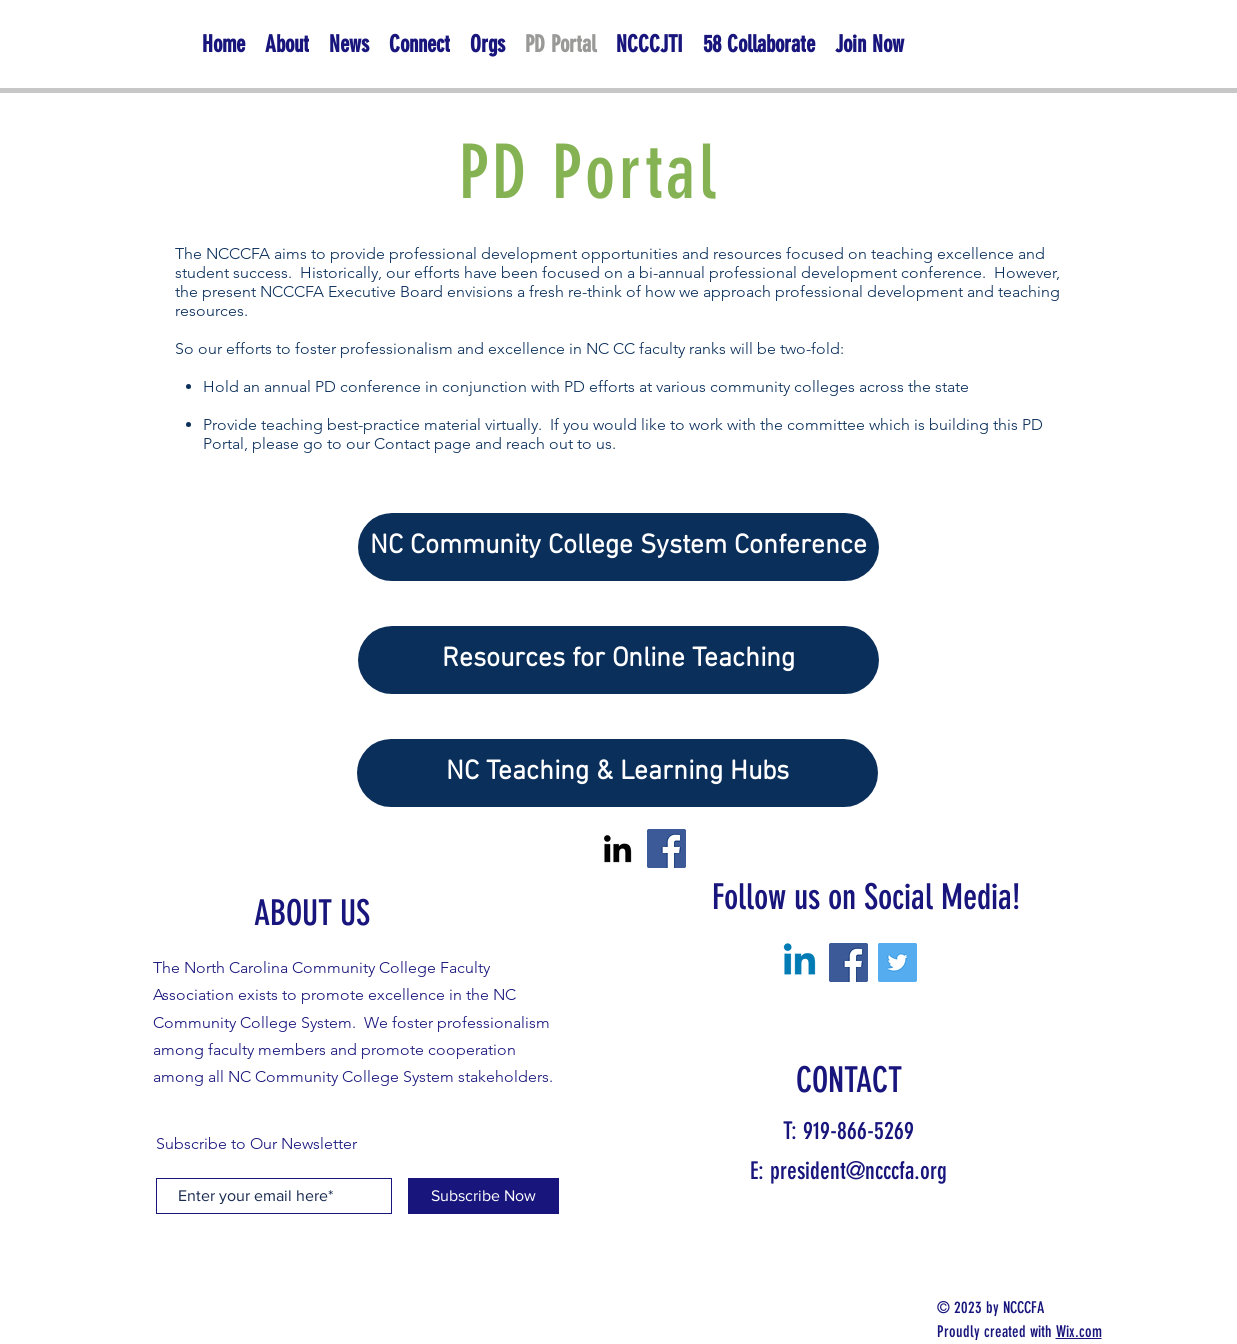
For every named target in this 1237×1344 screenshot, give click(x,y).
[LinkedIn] (617, 848)
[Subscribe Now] (483, 1196)
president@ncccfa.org (858, 1171)
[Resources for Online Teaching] (618, 660)
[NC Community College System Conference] (618, 547)
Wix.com (1079, 1331)
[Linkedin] (799, 962)
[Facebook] (666, 848)
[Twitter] (897, 962)
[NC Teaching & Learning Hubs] (617, 773)
